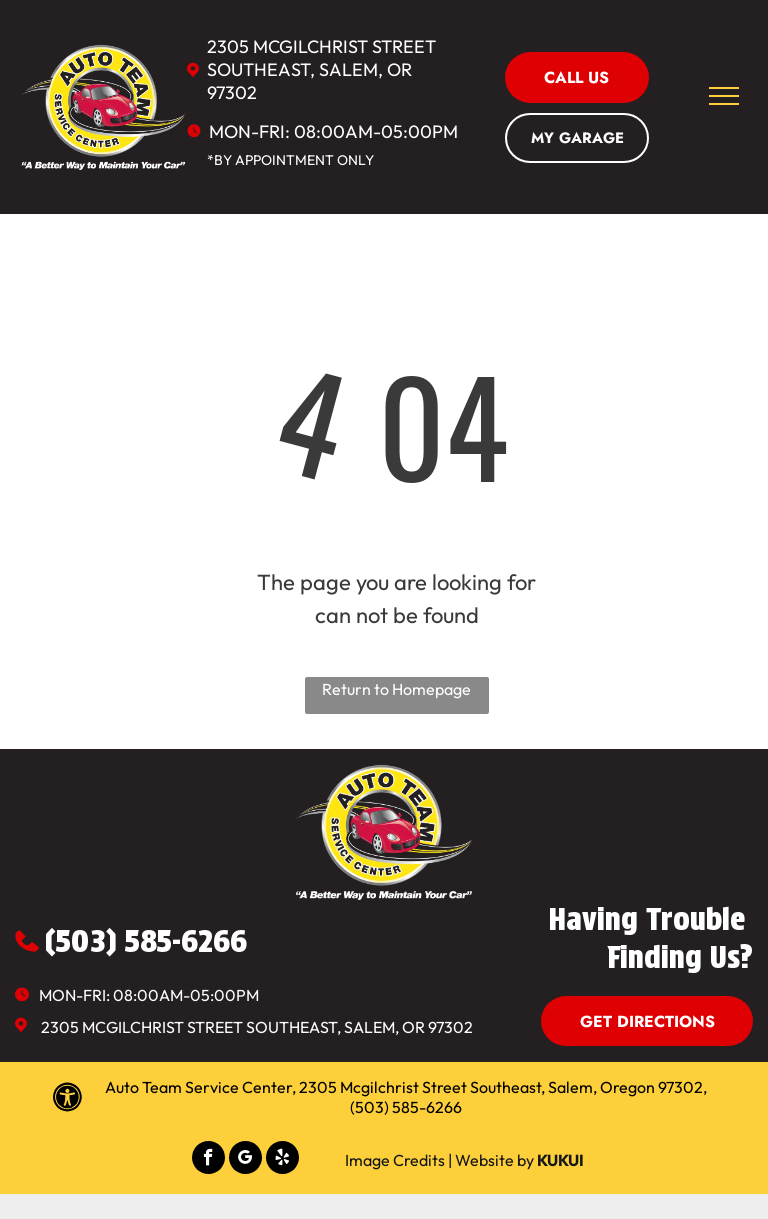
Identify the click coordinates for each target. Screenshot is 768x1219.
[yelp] (282, 1160)
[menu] (724, 96)
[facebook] (208, 1160)
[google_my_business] (245, 1160)
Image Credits (395, 1160)
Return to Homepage (396, 689)
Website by (494, 1160)
